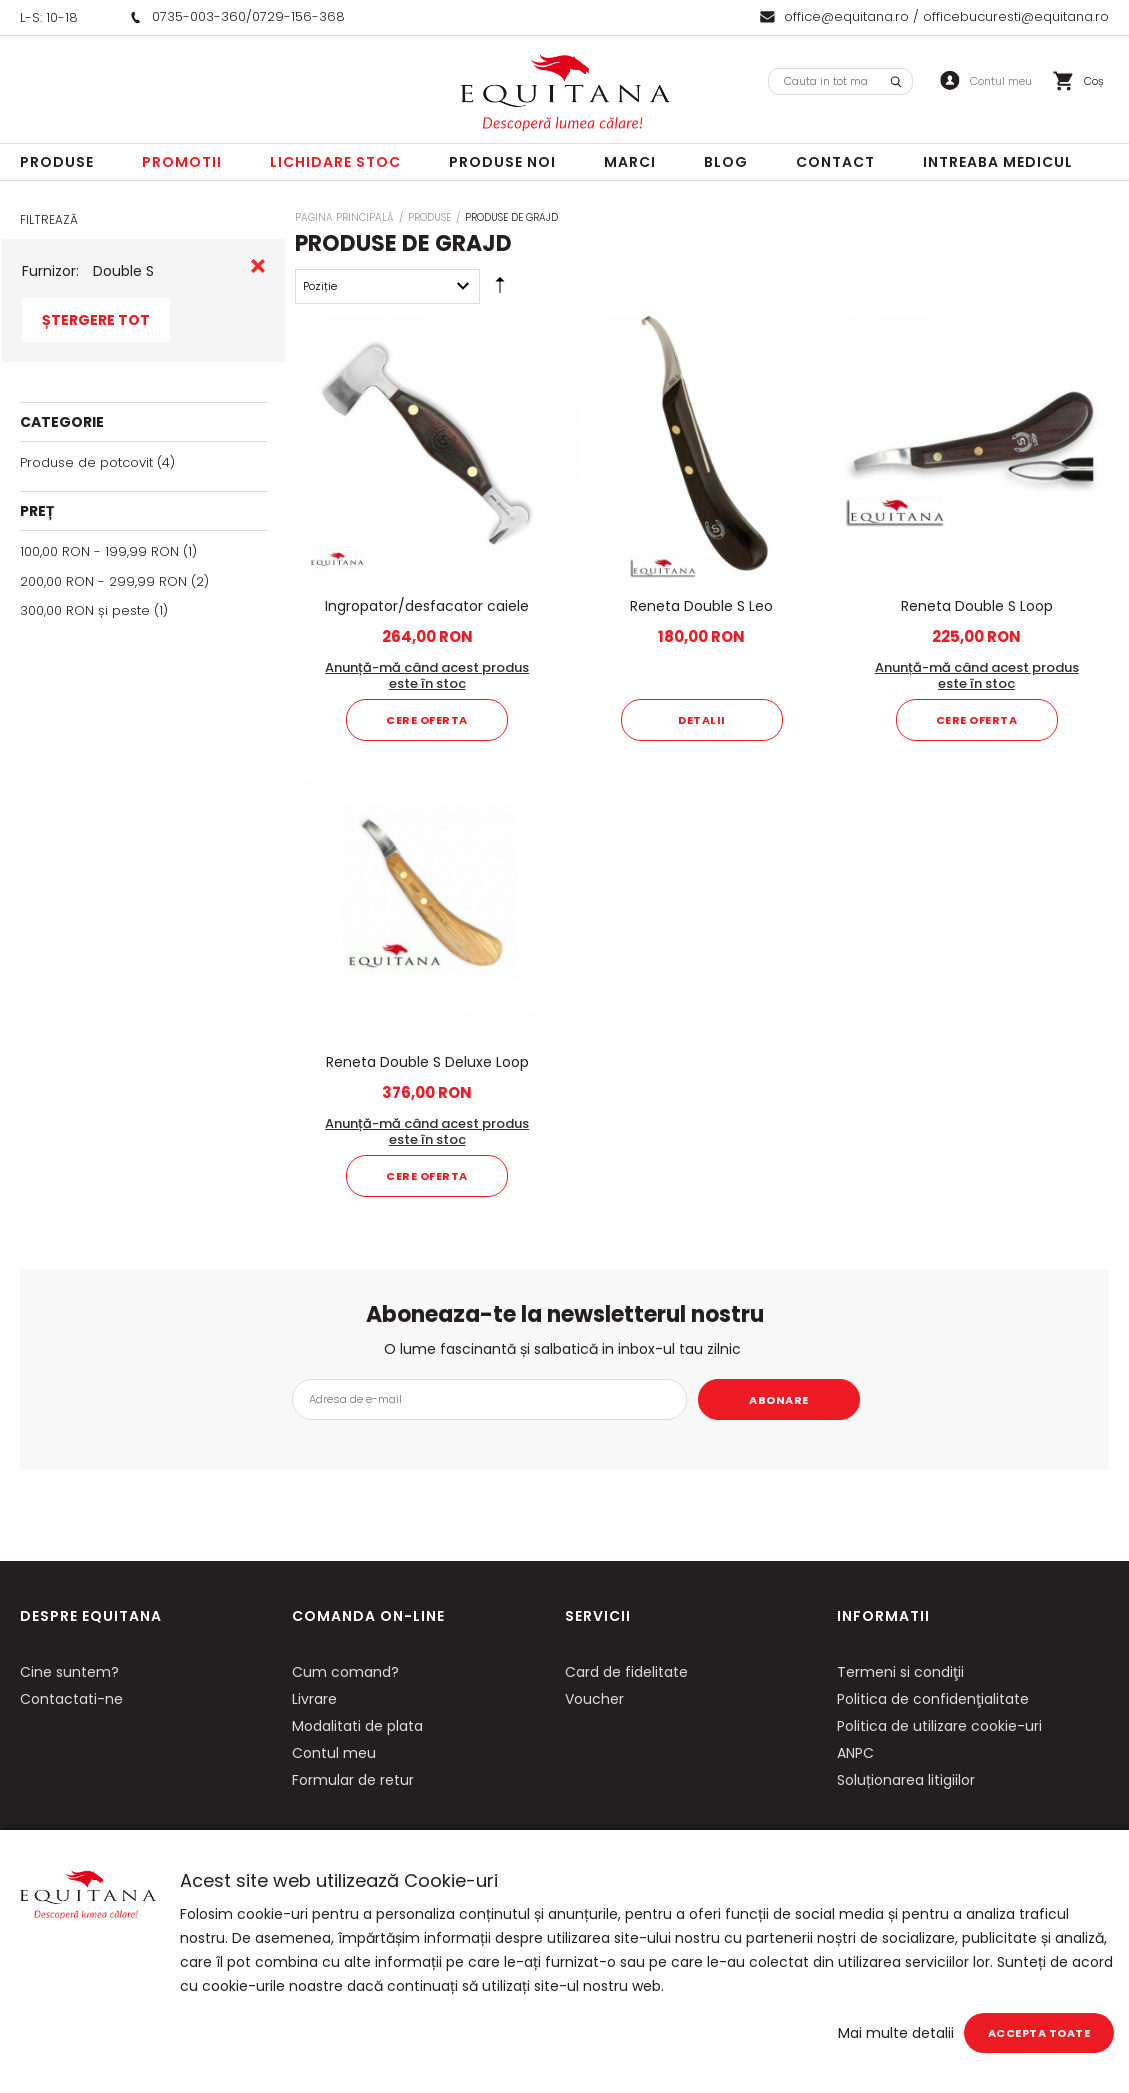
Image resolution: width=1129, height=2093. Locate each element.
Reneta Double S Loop (977, 606)
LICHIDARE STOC (335, 162)
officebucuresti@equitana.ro (1016, 16)
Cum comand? (345, 1672)
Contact (835, 162)
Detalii (702, 720)
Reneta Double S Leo (701, 606)
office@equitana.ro (846, 16)
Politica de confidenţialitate (933, 1699)
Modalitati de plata (357, 1726)
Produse (57, 162)
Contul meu (334, 1753)
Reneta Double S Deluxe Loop (427, 1062)
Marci (630, 162)
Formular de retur (353, 1780)
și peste (85, 610)
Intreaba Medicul (998, 162)
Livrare (314, 1699)
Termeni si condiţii (900, 1672)
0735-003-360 (199, 16)
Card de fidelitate (626, 1672)
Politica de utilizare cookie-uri (939, 1726)
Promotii (182, 162)
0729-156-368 (298, 16)
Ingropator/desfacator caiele (427, 606)
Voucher (594, 1699)
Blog (726, 162)
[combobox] (840, 81)
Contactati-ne (71, 1699)
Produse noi (502, 162)
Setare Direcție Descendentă (500, 290)
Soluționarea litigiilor (906, 1780)
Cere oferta (427, 720)
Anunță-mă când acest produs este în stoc (427, 675)
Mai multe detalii (896, 2033)
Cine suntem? (69, 1672)
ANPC (855, 1753)
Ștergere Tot (96, 320)
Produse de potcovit (86, 462)
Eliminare (258, 266)
